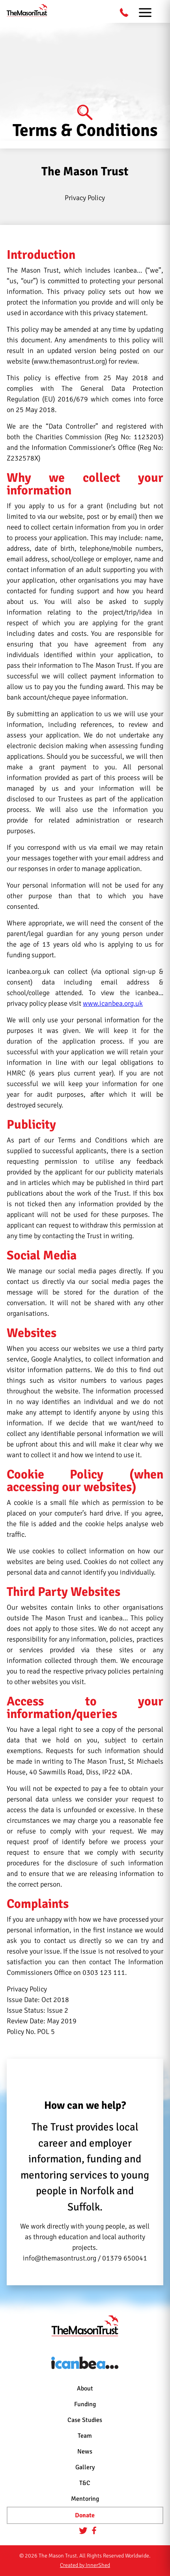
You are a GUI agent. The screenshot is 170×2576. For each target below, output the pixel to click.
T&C (84, 2483)
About (85, 2388)
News (84, 2451)
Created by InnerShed (85, 2565)
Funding (85, 2404)
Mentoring (85, 2499)
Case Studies (84, 2420)
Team (85, 2436)
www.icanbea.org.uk (113, 1003)
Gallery (85, 2467)
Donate (85, 2515)
